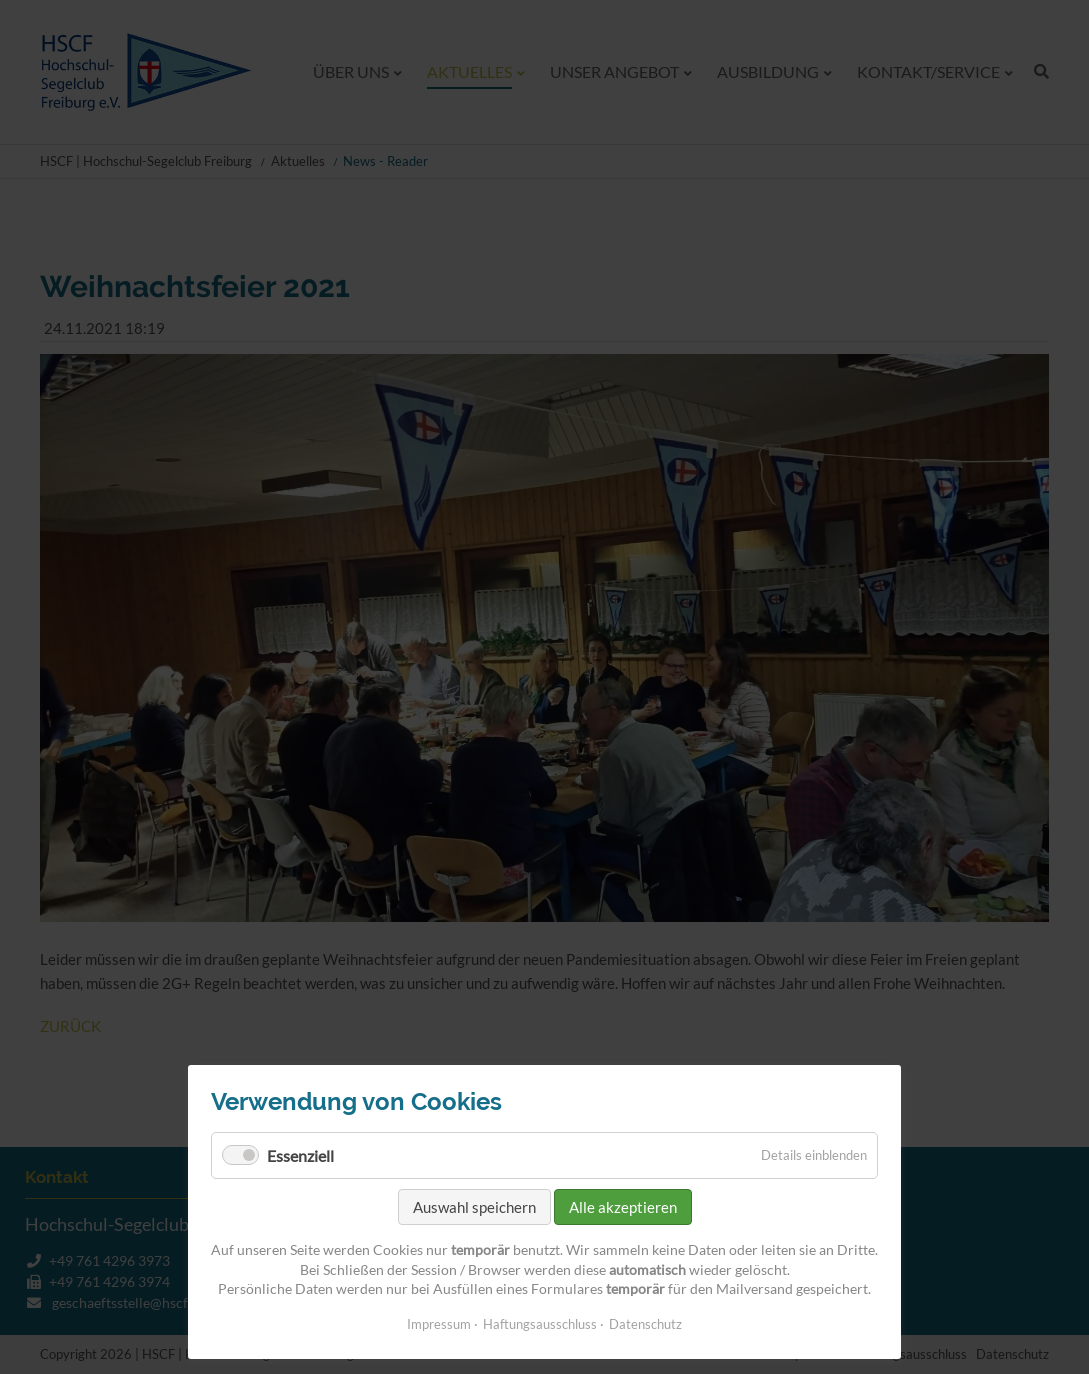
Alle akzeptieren (623, 1207)
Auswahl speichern (474, 1207)
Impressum (439, 1324)
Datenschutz (645, 1324)
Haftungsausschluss (540, 1324)
